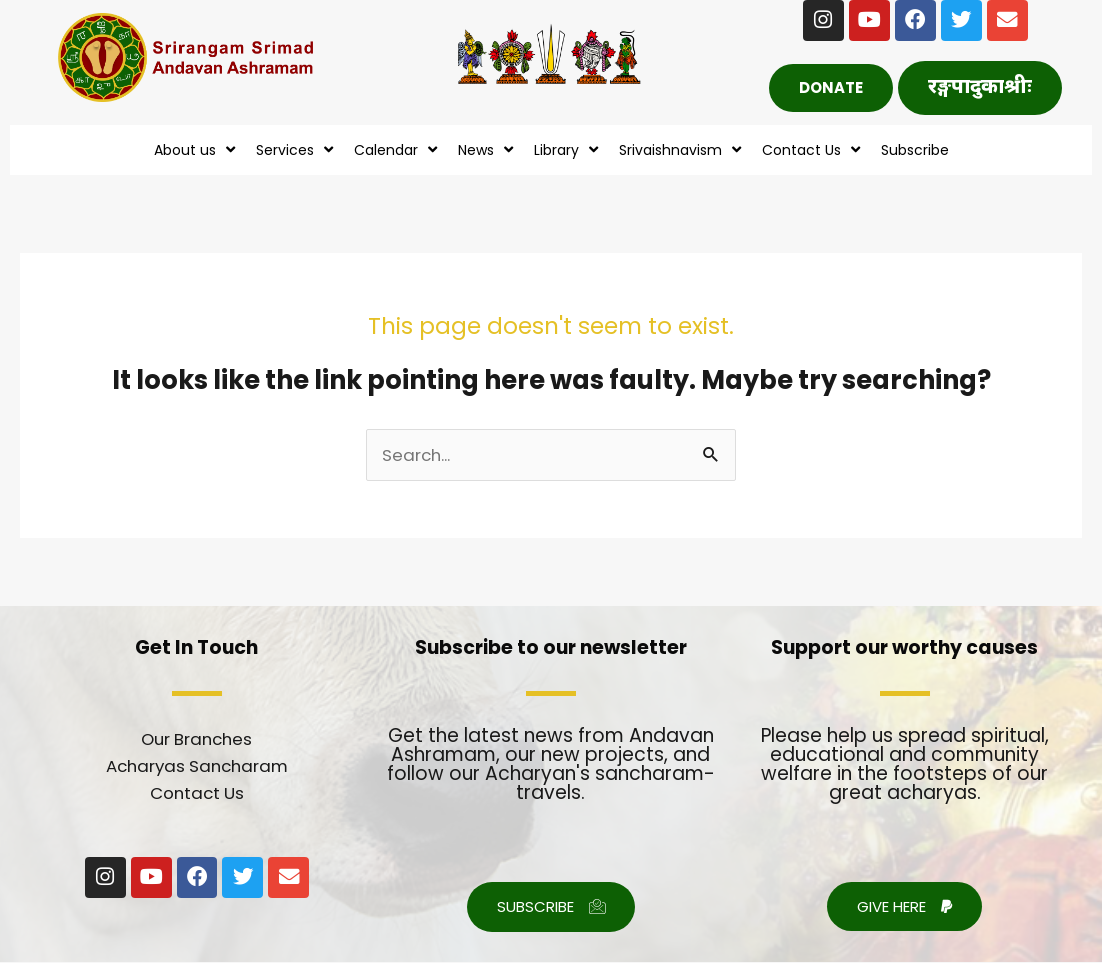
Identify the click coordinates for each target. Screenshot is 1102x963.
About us (197, 150)
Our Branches (196, 740)
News (488, 150)
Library (568, 150)
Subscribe (915, 151)
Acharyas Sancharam (197, 767)
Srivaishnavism (682, 150)
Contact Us (813, 150)
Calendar (398, 150)
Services (297, 150)
